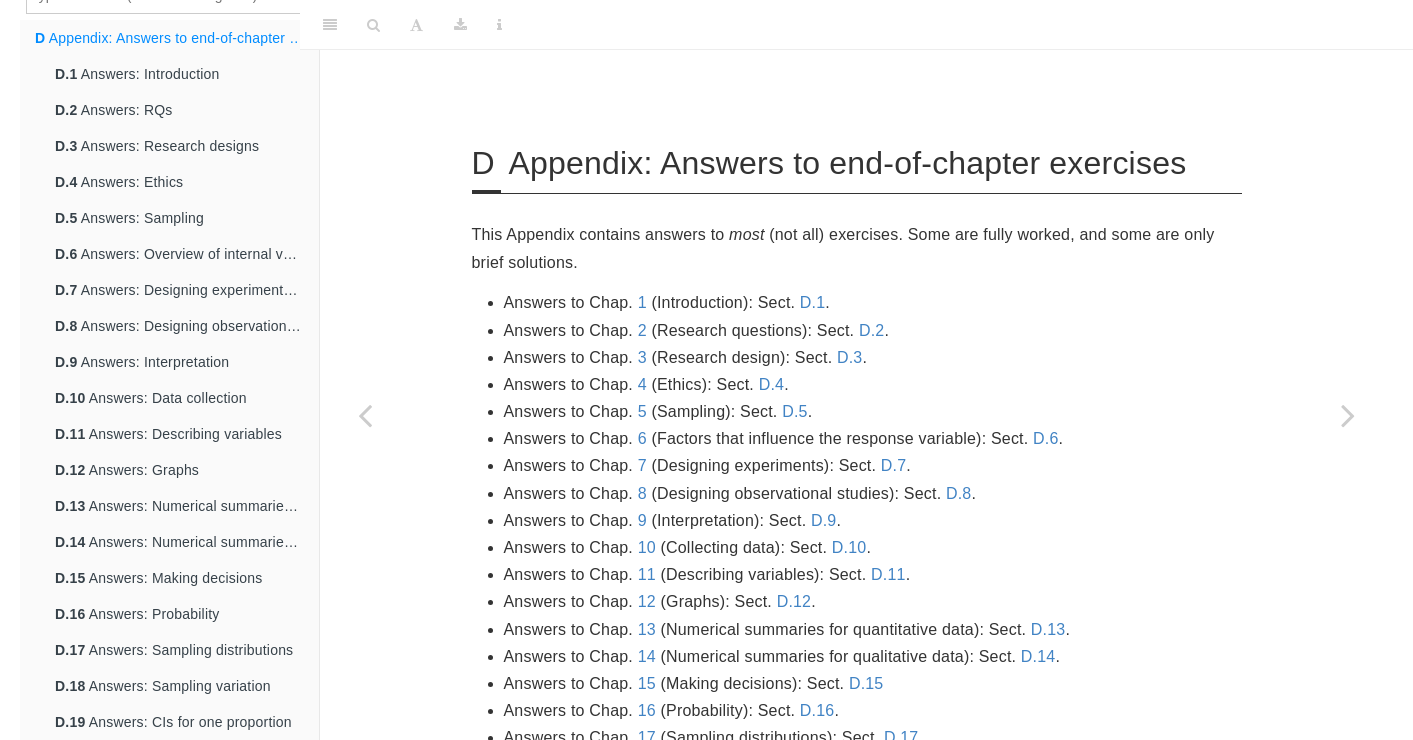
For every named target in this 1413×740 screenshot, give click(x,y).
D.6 (1046, 438)
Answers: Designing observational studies (187, 326)
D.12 (794, 601)
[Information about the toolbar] (499, 25)
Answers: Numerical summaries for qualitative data (187, 542)
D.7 (894, 465)
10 (647, 547)
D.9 (824, 520)
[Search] (373, 25)
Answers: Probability (137, 614)
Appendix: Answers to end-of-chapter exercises (177, 38)
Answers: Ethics (119, 182)
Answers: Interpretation (142, 362)
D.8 (959, 493)
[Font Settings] (416, 25)
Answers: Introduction (137, 74)
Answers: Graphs (127, 470)
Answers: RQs (114, 110)
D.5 (795, 411)
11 (647, 574)
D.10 (849, 547)
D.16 (817, 710)
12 (647, 601)
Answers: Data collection (151, 398)
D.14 (1038, 656)
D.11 (888, 574)
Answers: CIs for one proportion (173, 722)
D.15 (866, 683)
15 (647, 683)
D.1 (813, 302)
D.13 (1048, 629)
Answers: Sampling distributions (174, 650)
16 (647, 710)
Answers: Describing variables (168, 434)
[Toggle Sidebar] (330, 25)
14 (647, 656)
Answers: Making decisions (159, 578)
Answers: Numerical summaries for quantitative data (187, 506)
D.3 (850, 357)
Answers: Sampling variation (163, 686)
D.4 (772, 384)
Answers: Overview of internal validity (187, 254)
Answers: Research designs (157, 146)
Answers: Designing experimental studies (187, 290)
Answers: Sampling (129, 218)
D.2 (872, 330)
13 (647, 629)
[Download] (460, 25)
